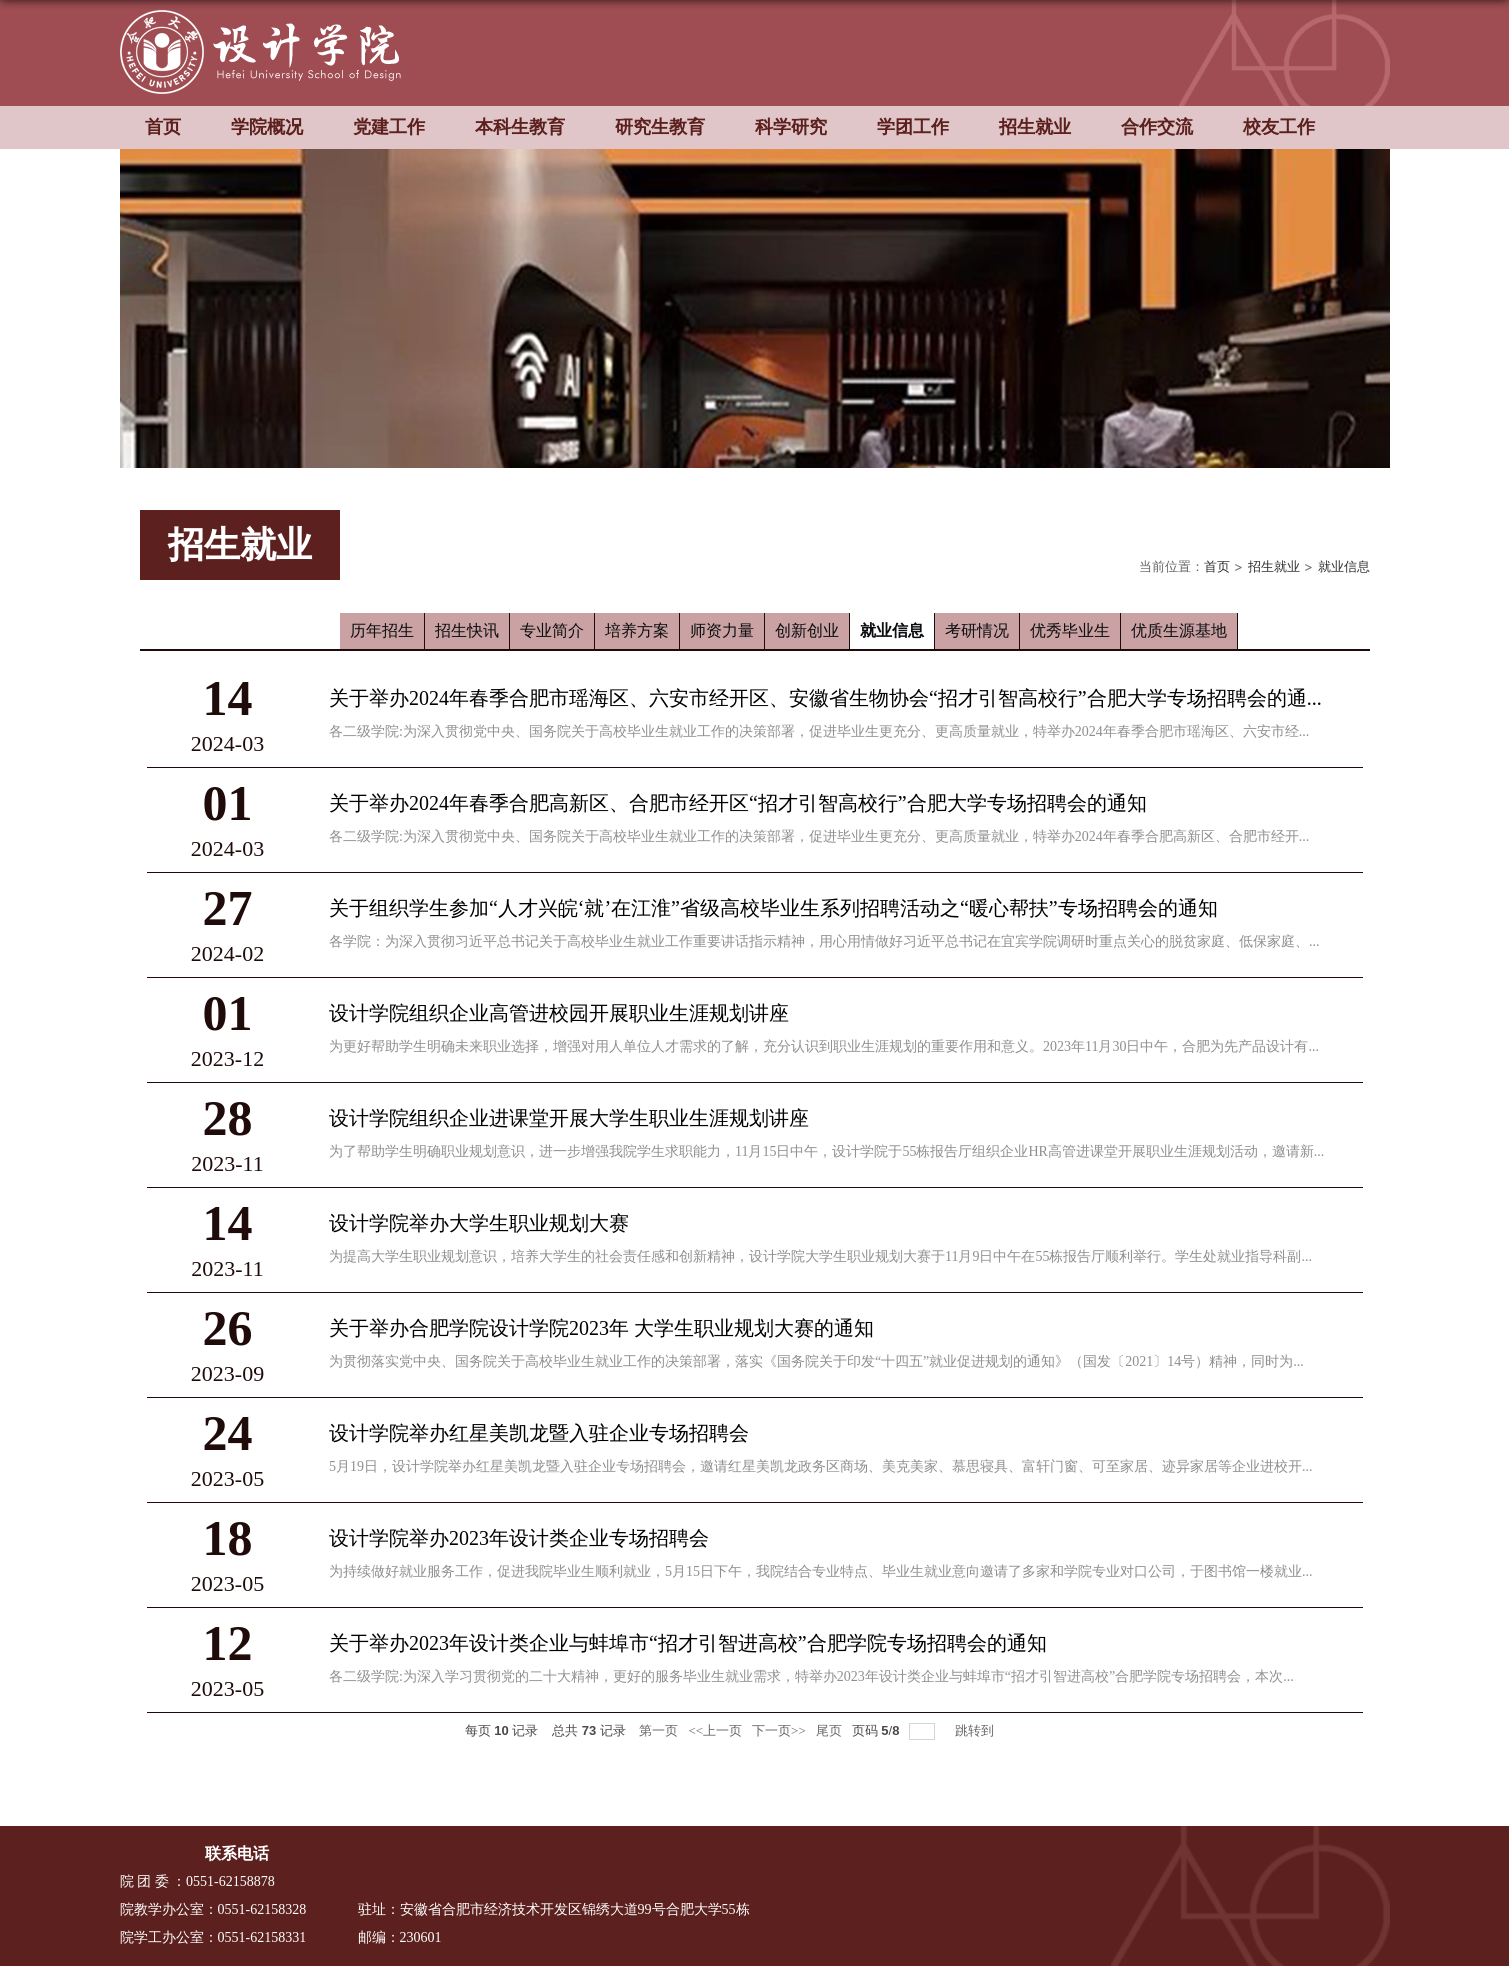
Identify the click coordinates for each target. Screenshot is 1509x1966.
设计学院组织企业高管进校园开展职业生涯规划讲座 (559, 1013)
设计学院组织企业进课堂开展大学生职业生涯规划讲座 (569, 1118)
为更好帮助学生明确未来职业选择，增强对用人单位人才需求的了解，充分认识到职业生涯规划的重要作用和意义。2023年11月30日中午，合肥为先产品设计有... (824, 1046)
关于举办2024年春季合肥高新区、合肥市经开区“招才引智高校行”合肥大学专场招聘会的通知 (738, 803)
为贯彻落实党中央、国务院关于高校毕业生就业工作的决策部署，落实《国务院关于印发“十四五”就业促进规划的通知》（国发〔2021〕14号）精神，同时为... (816, 1361)
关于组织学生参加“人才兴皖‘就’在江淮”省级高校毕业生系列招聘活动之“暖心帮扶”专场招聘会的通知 (773, 908)
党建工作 (389, 127)
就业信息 (1344, 566)
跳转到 (976, 1730)
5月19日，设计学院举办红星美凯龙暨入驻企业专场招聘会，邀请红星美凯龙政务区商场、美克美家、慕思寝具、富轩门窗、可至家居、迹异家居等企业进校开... (821, 1466)
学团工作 (913, 127)
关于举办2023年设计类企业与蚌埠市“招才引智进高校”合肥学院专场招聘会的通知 (688, 1643)
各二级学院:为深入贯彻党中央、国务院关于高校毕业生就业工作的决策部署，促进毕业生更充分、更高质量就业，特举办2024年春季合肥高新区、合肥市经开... (819, 836)
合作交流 (1157, 127)
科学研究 (791, 127)
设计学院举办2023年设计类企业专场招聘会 (519, 1538)
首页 (163, 127)
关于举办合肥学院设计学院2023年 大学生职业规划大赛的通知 (601, 1328)
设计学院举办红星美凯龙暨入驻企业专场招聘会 (539, 1433)
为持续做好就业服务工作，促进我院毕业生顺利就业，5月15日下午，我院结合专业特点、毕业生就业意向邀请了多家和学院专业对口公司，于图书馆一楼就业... (821, 1571)
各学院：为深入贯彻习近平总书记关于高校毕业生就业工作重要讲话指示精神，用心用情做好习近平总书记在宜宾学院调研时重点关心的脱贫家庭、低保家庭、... (824, 941)
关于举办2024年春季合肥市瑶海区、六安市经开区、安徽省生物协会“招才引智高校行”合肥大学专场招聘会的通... (825, 698)
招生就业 (1035, 127)
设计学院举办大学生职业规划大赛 (479, 1223)
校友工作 (1279, 127)
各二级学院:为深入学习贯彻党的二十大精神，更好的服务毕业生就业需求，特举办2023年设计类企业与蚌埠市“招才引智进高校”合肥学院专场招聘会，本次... (811, 1676)
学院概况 (267, 127)
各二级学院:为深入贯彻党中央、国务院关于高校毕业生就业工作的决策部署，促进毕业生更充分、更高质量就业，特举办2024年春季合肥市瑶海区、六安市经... (819, 731)
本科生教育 (520, 127)
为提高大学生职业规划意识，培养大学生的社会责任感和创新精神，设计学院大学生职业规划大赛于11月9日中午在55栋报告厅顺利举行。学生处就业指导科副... (820, 1256)
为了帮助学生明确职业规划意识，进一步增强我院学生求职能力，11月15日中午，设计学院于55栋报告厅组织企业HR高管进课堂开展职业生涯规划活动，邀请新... (826, 1151)
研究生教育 (660, 127)
